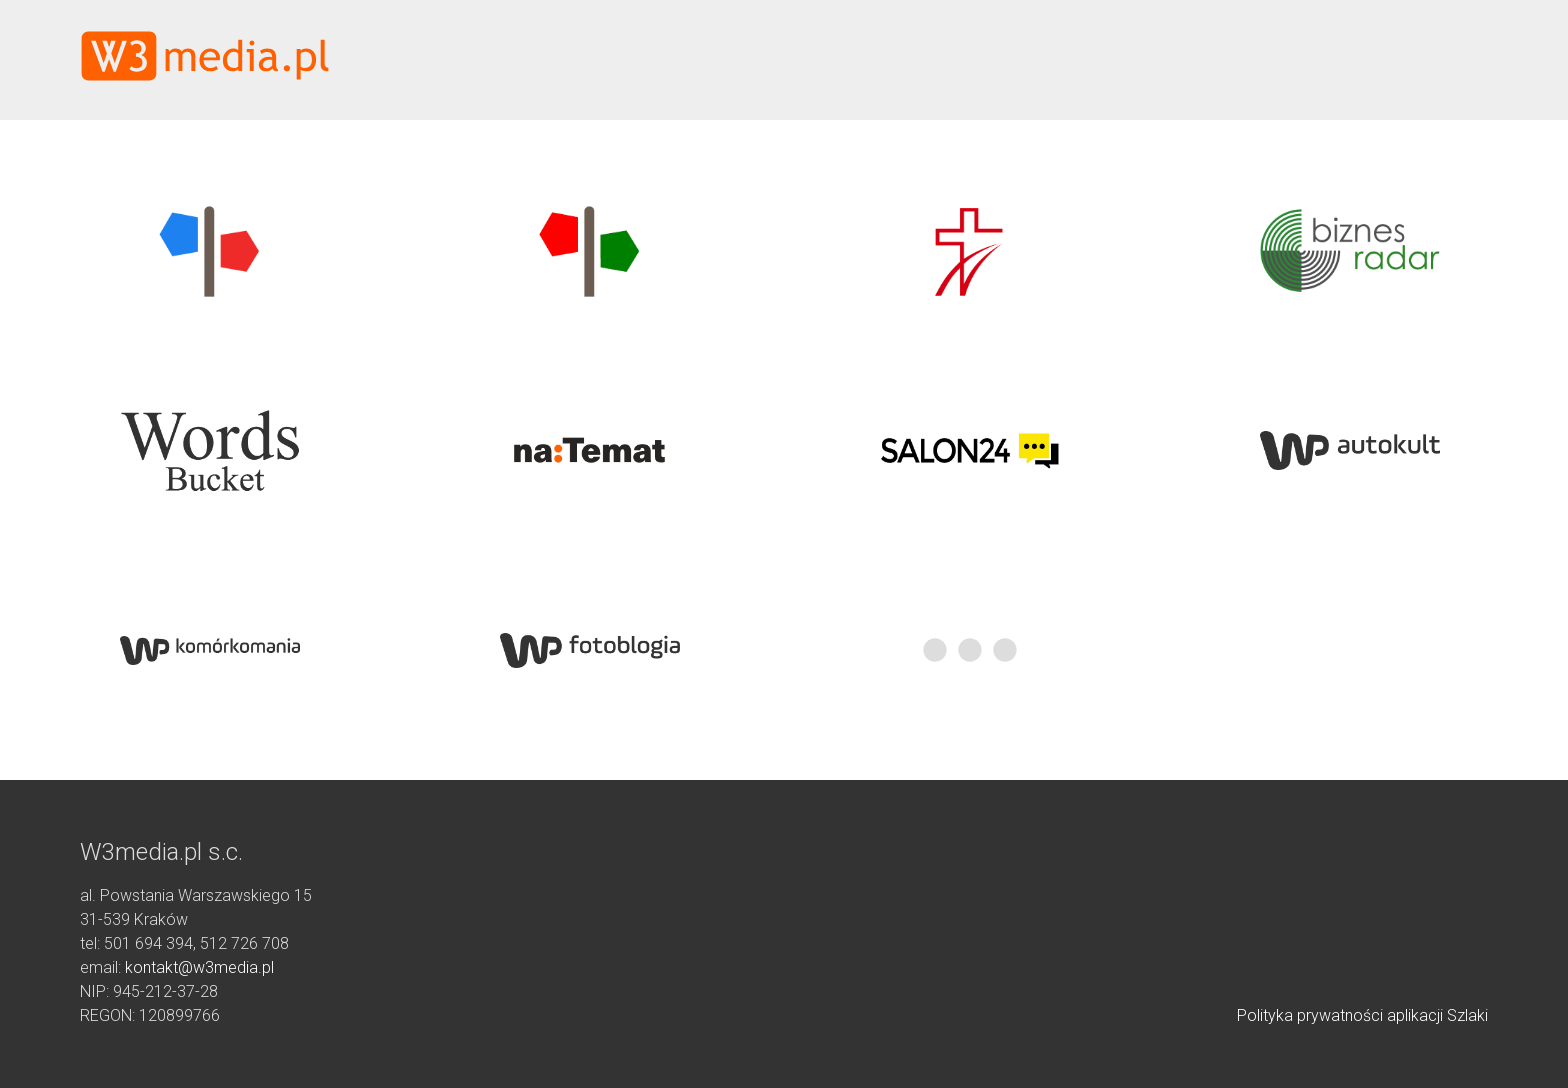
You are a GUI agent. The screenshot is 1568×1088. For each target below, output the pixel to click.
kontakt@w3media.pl (199, 967)
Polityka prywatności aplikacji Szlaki (1362, 1015)
